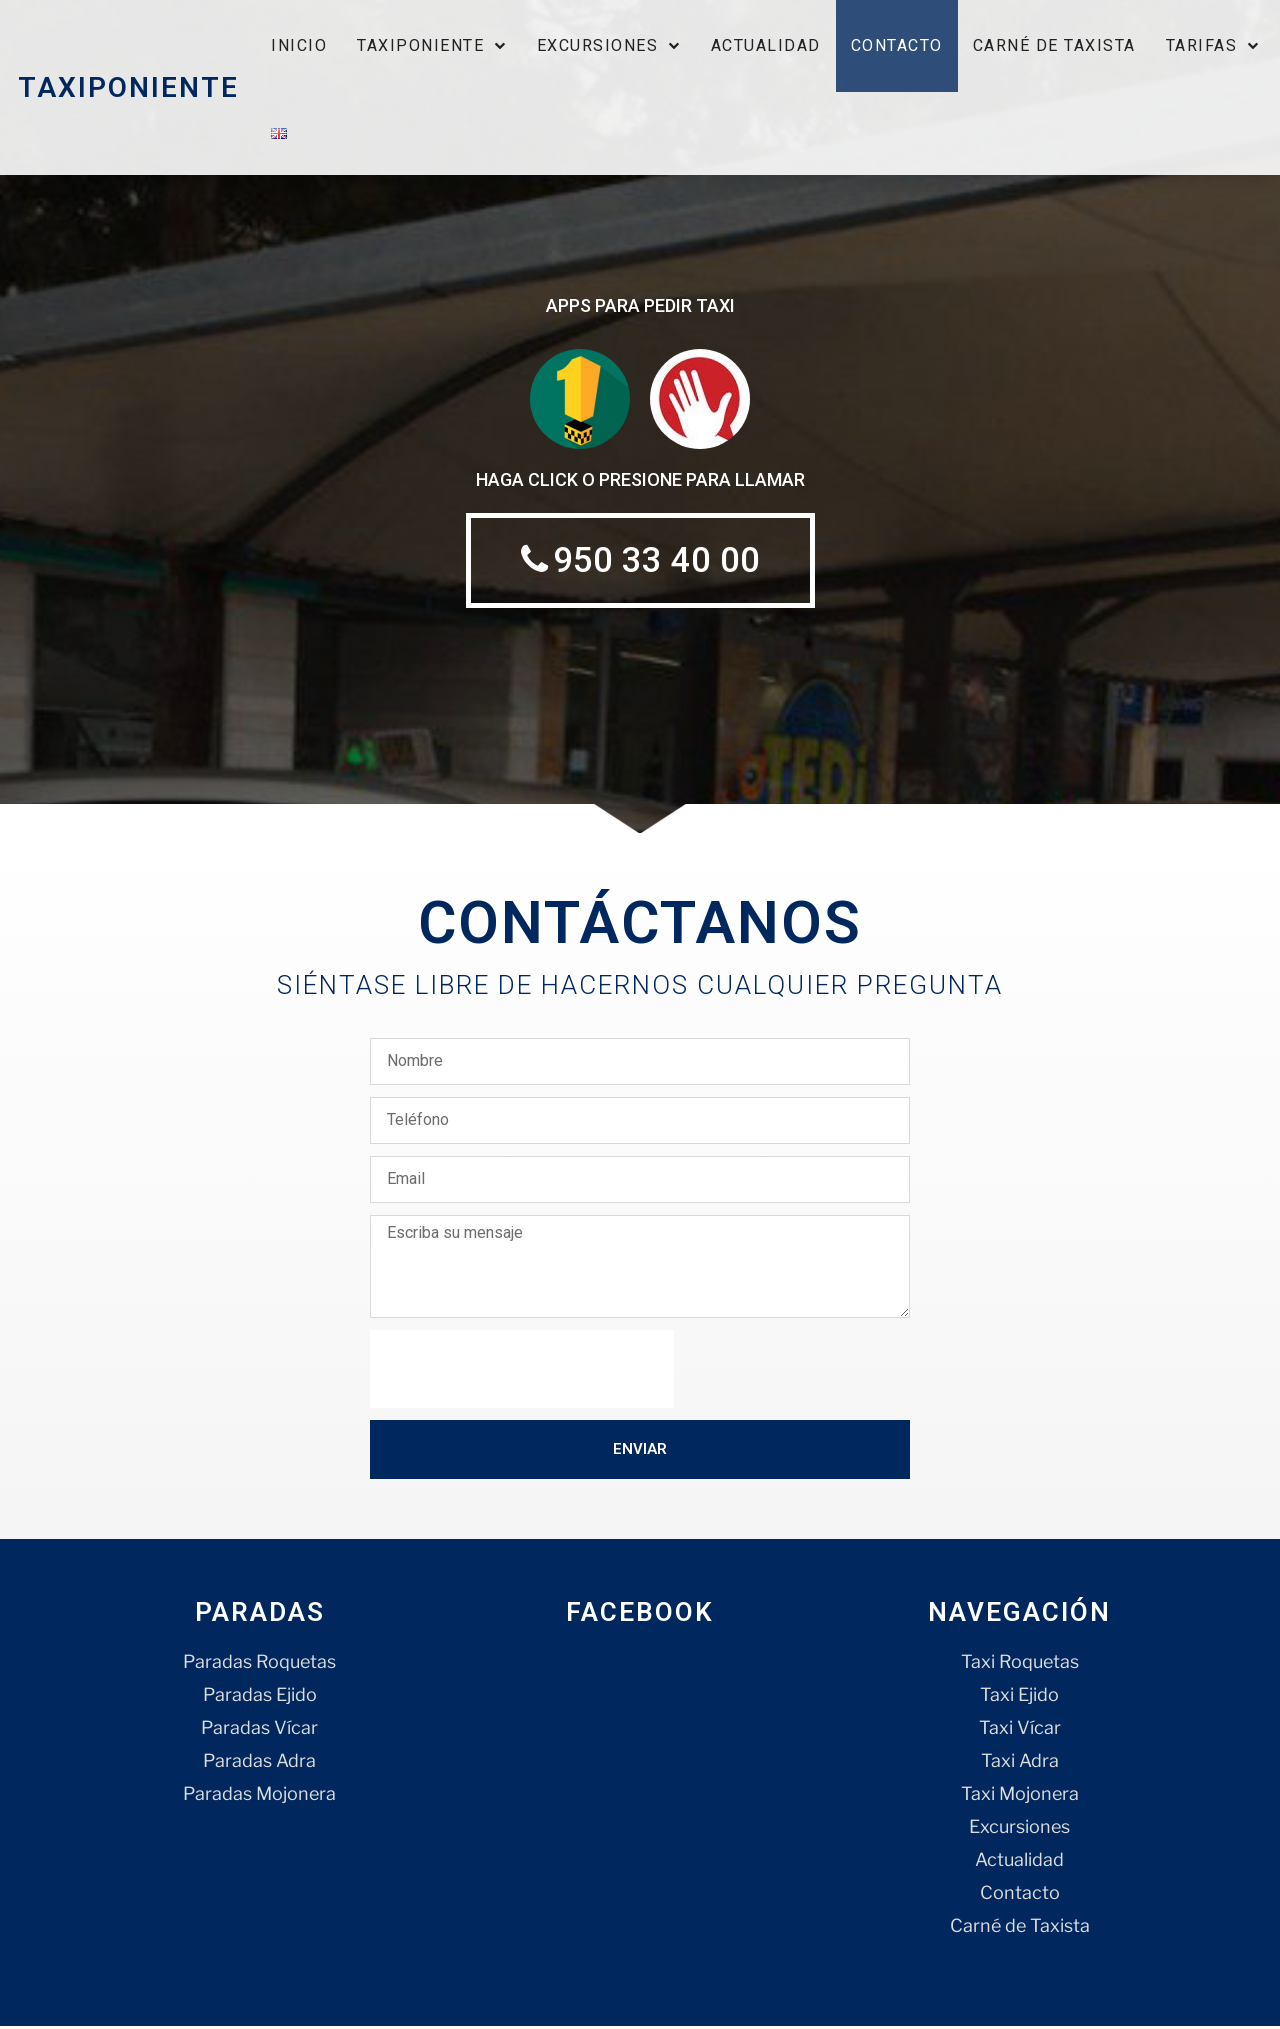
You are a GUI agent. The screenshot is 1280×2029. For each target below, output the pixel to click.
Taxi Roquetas (1020, 1664)
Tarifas (1213, 45)
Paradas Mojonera (259, 1796)
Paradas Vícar (259, 1730)
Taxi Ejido (1019, 1697)
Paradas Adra (259, 1763)
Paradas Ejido (260, 1697)
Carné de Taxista (1054, 45)
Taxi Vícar (1020, 1730)
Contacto (897, 45)
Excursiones (609, 45)
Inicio (299, 45)
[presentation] (522, 1372)
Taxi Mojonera (1020, 1796)
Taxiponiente (432, 45)
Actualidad (766, 45)
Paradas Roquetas (259, 1664)
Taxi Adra (1020, 1763)
